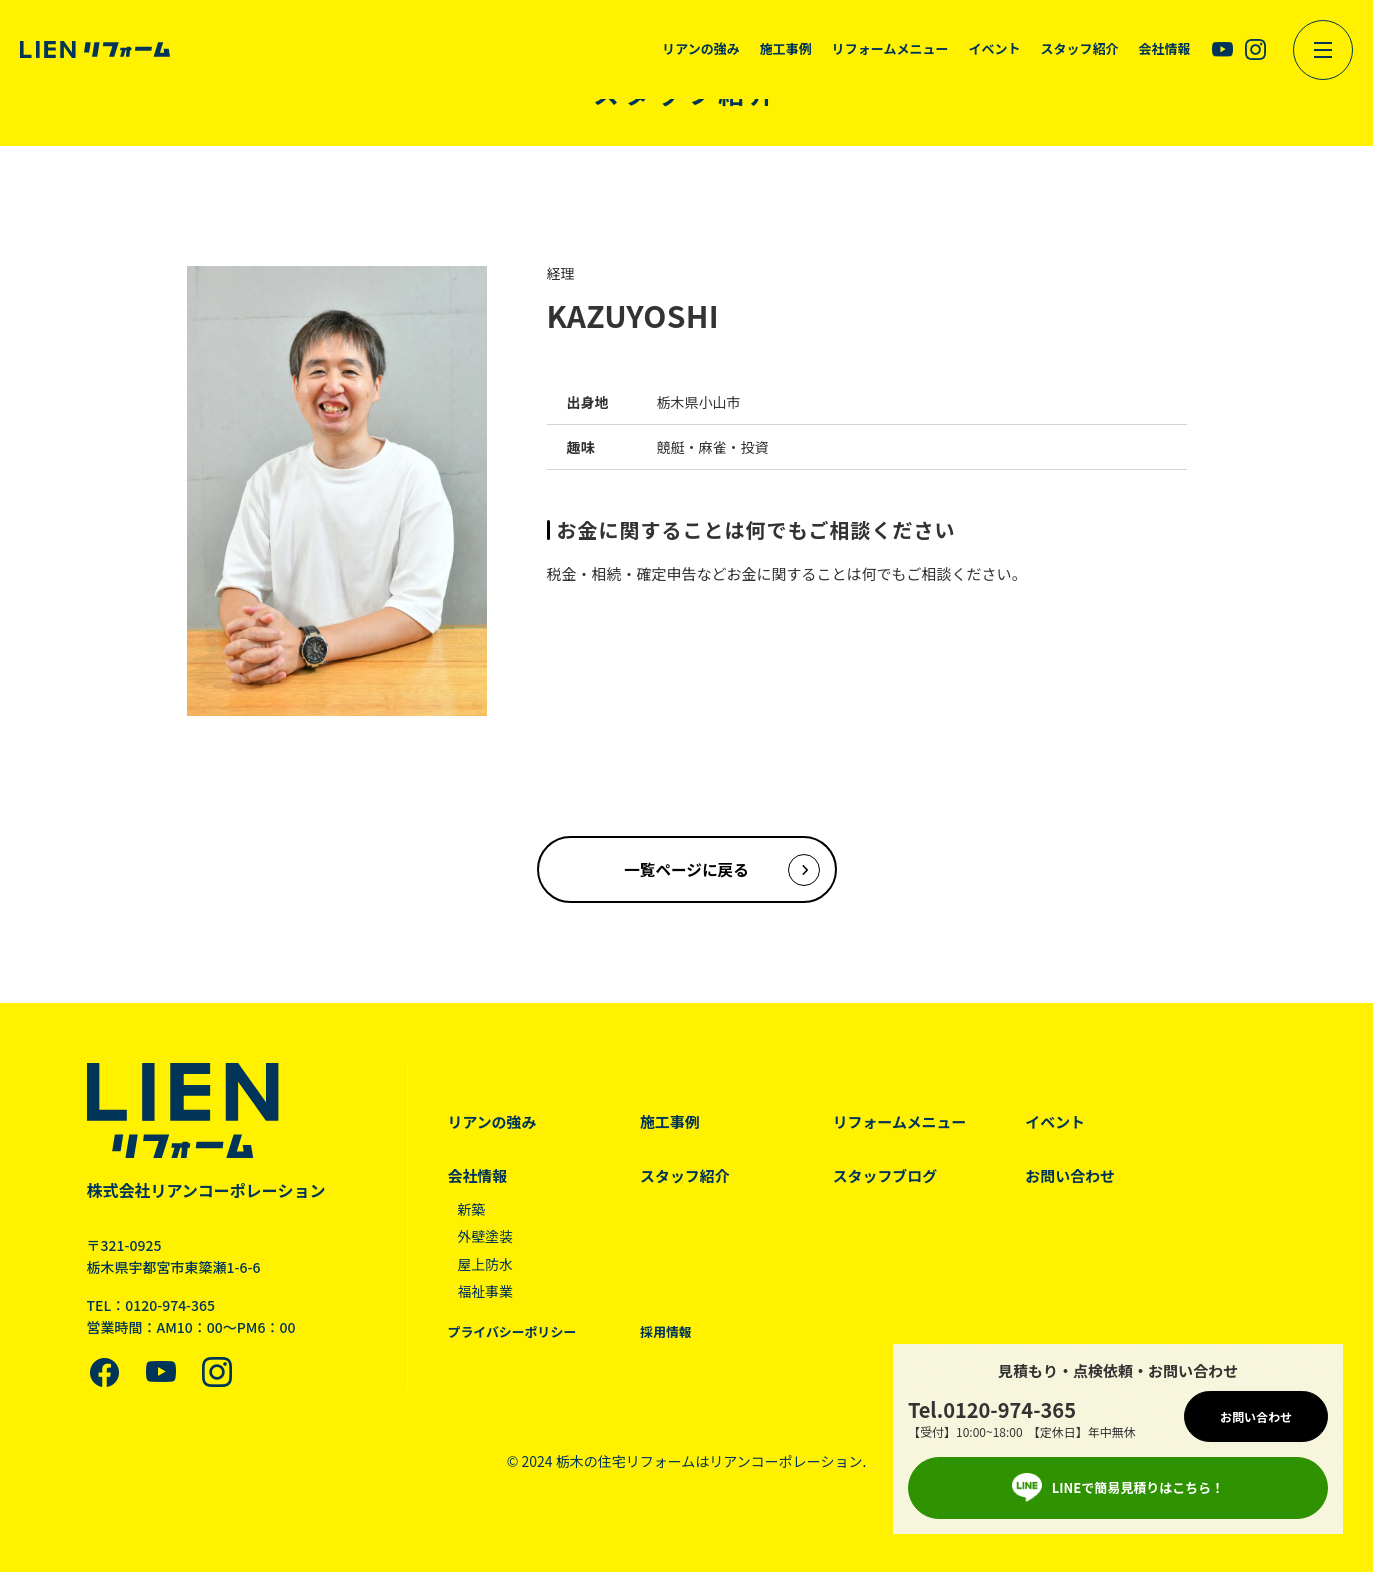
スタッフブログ (887, 1177)
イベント (1059, 1123)
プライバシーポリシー (513, 1334)
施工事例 (671, 1123)
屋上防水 (486, 1266)
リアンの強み (492, 1123)
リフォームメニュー (902, 1123)
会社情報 (478, 1177)
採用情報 (667, 1334)
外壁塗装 (486, 1238)
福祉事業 (486, 1293)
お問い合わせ (1074, 1177)
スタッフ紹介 (686, 1177)
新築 (472, 1211)
